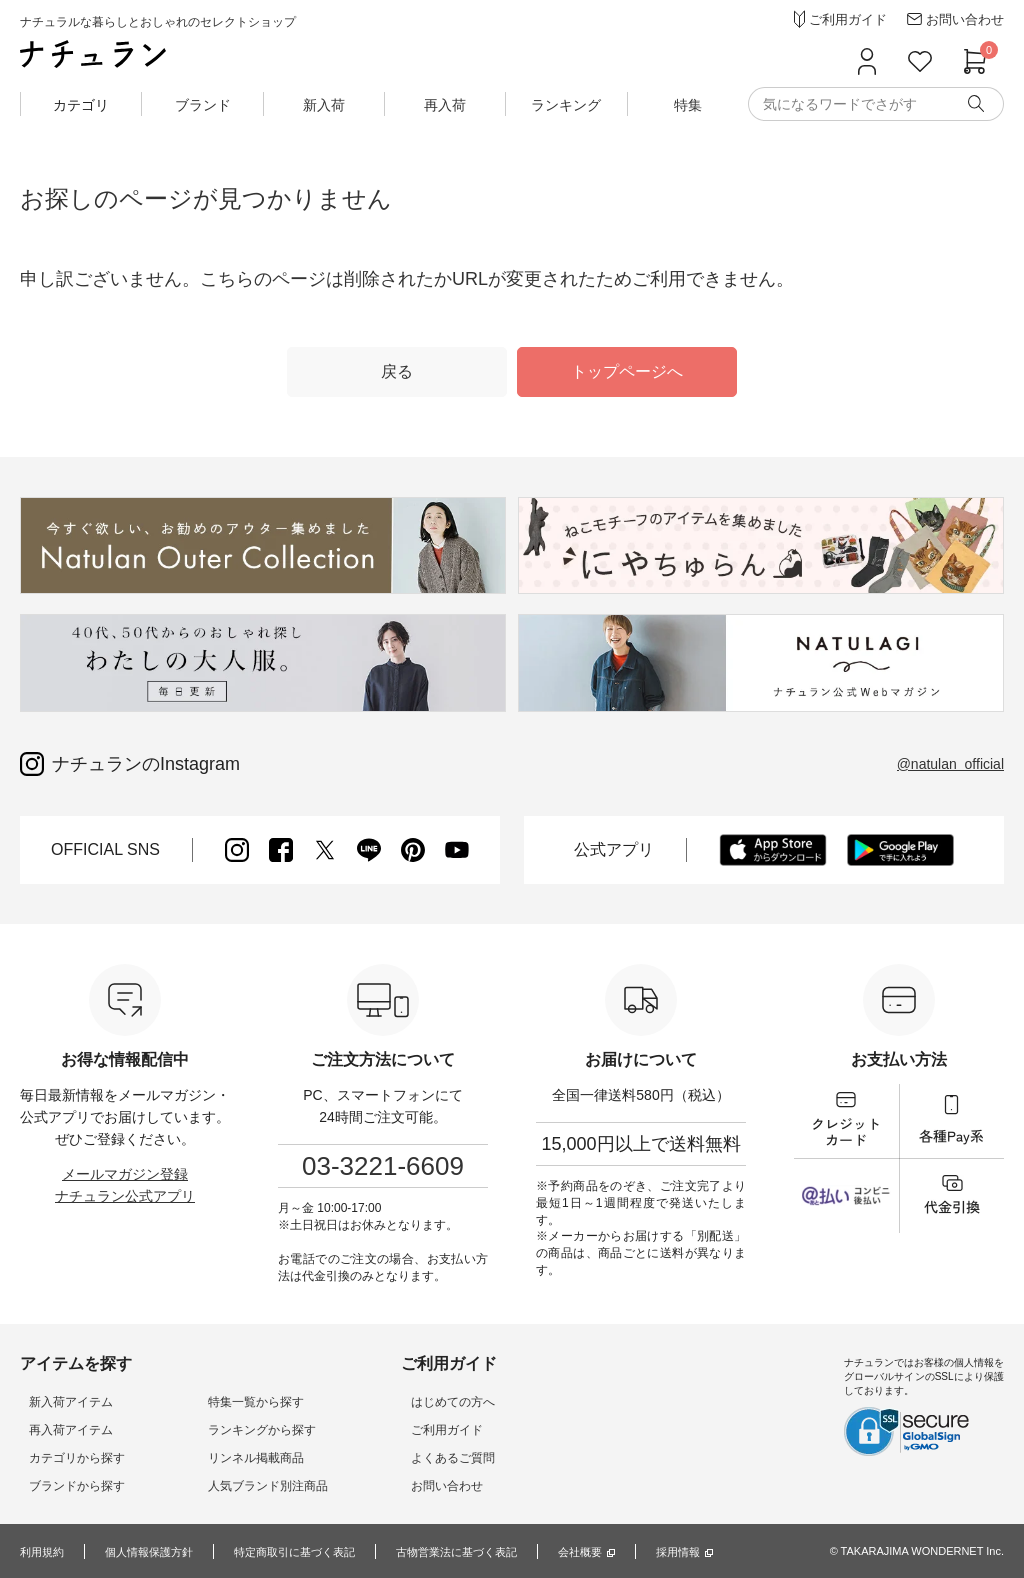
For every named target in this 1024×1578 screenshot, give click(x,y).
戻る (397, 371)
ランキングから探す (234, 1430)
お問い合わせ (400, 1486)
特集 (688, 105)
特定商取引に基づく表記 (312, 1552)
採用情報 (718, 1552)
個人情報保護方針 (157, 1552)
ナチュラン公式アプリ (125, 1196)
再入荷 (445, 105)
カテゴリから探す (68, 1458)
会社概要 (616, 1552)
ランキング (566, 105)
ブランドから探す (68, 1486)
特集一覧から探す (228, 1402)
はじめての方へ (406, 1402)
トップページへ (627, 371)
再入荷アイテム (62, 1430)
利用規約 (44, 1552)
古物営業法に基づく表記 (485, 1552)
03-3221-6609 (383, 1166)
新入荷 (324, 105)
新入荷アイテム (62, 1402)
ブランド (203, 105)
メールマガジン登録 (125, 1174)
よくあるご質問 (406, 1458)
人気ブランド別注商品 (240, 1486)
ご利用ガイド (400, 1430)
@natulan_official (950, 764)
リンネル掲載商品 (228, 1458)
